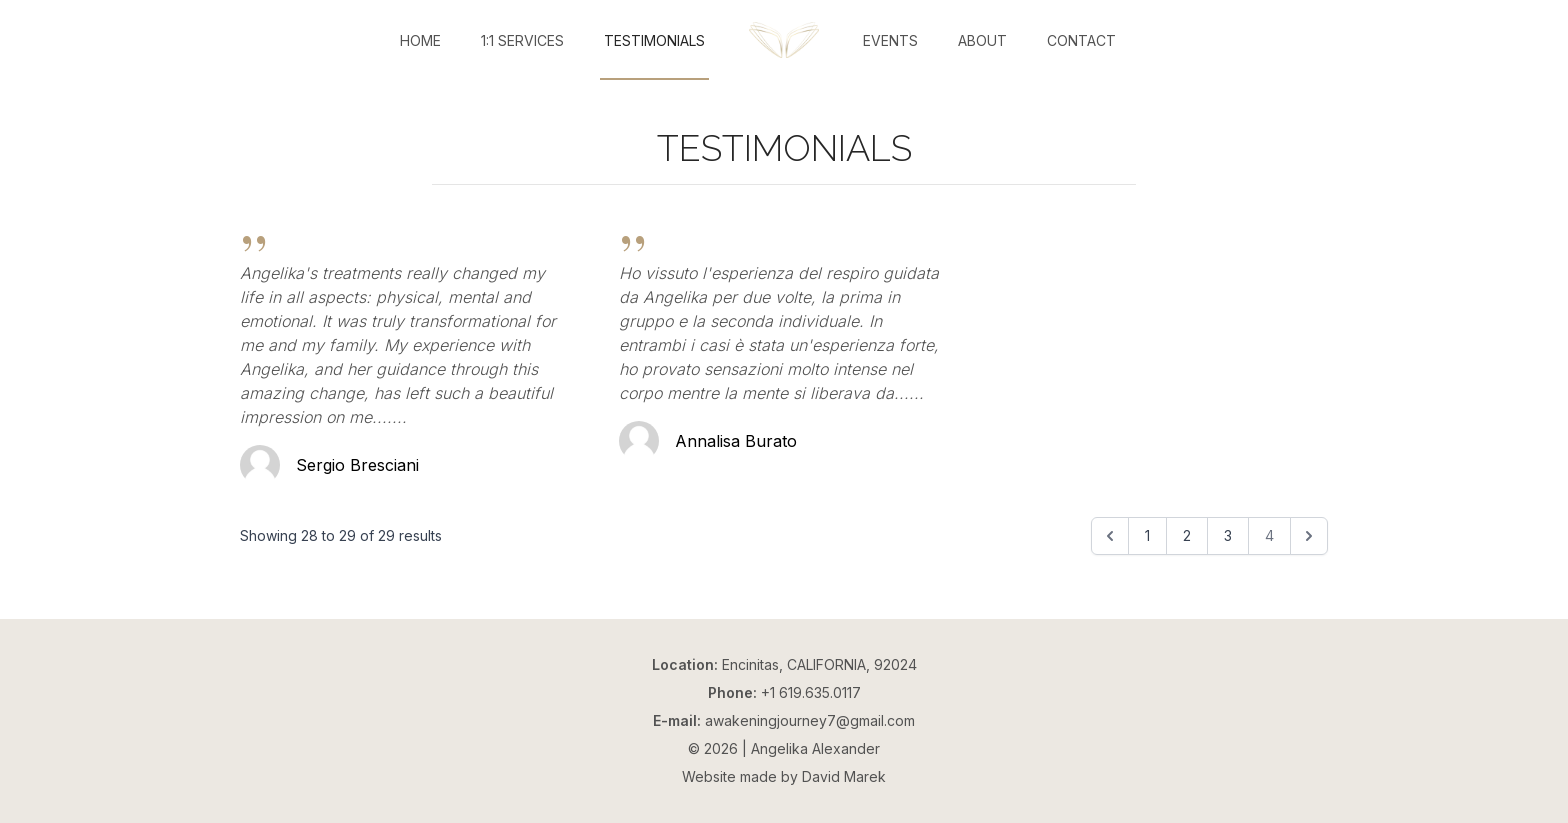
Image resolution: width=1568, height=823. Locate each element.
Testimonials (654, 40)
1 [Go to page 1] (1147, 535)
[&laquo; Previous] (1110, 536)
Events (890, 40)
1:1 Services (522, 40)
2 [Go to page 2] (1187, 535)
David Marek (844, 776)
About (982, 40)
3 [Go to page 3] (1228, 535)
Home (420, 40)
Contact (1081, 40)
